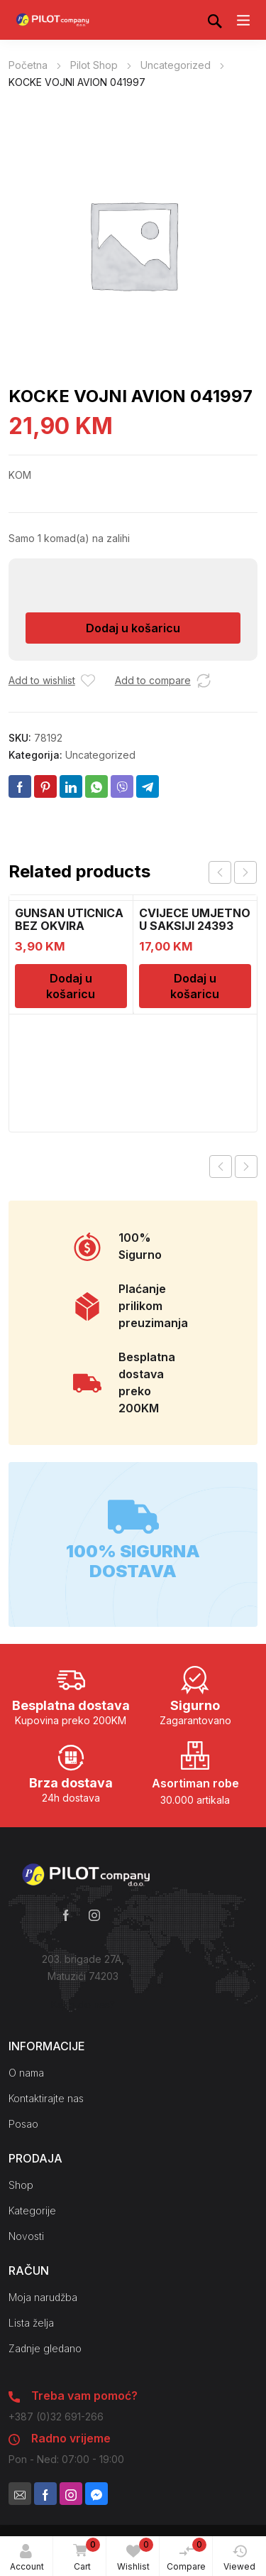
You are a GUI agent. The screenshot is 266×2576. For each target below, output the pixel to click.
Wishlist (135, 2555)
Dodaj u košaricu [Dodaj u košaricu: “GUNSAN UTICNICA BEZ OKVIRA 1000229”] (70, 986)
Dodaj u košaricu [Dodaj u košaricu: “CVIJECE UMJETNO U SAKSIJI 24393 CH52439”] (194, 986)
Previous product (220, 1166)
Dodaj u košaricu (133, 628)
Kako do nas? (83, 2004)
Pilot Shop (94, 65)
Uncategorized (175, 65)
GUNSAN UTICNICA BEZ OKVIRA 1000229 (69, 926)
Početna (28, 65)
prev (220, 872)
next (245, 872)
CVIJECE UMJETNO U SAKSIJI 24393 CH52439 (194, 926)
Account (27, 2558)
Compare (186, 2555)
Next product (246, 1166)
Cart (84, 2555)
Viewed (239, 2558)
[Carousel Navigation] (233, 872)
